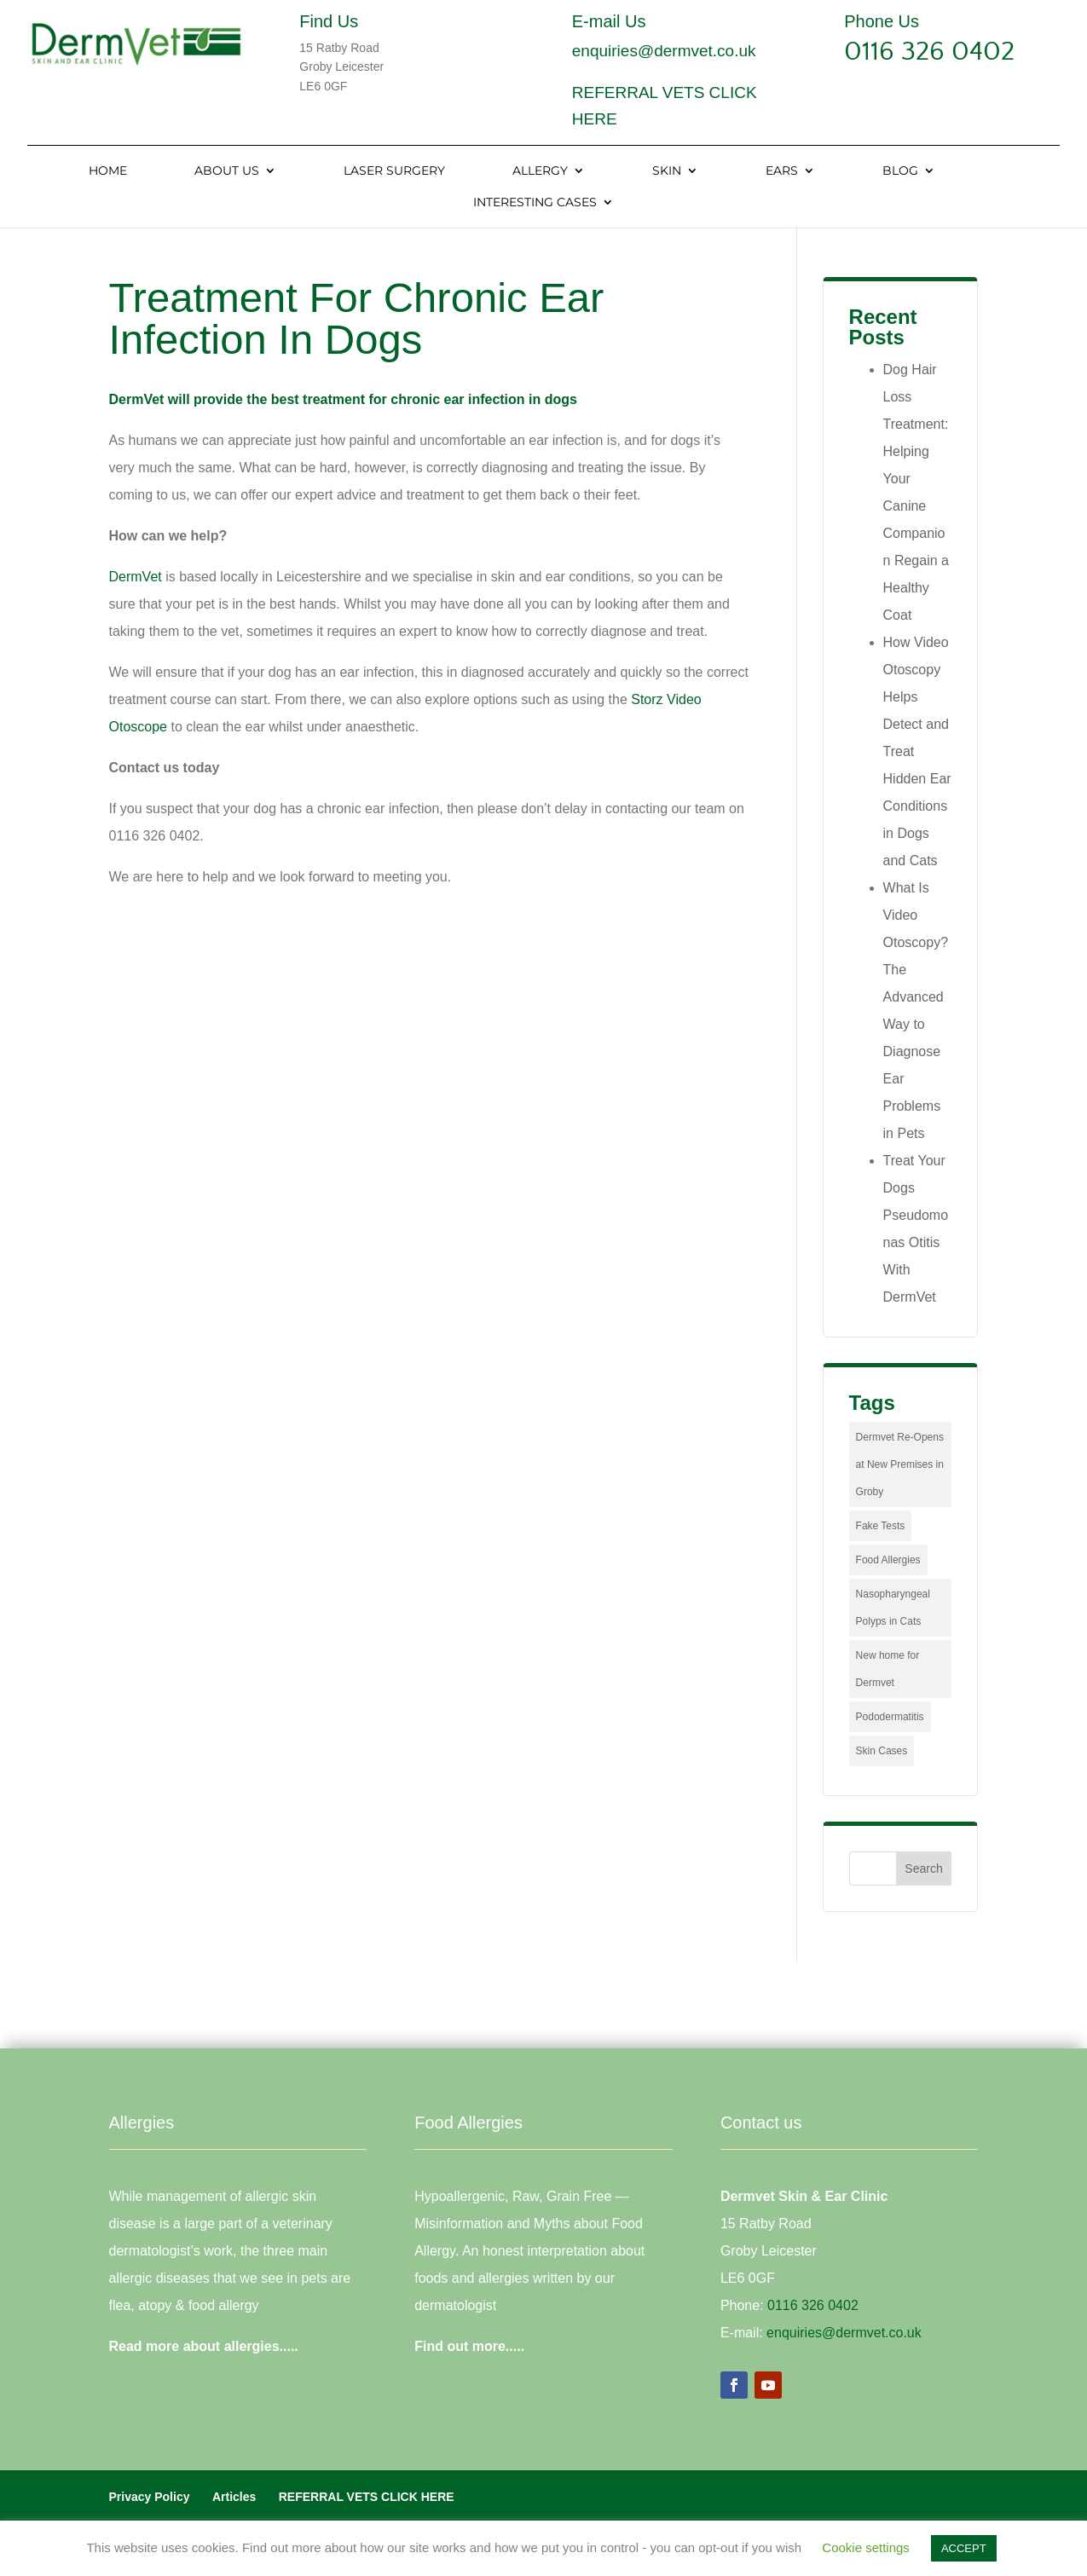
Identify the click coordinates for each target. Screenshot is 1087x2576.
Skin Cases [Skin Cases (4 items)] (882, 1751)
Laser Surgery (394, 171)
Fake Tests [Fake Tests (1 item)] (880, 1526)
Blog (900, 171)
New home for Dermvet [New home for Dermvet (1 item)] (888, 1669)
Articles (234, 2497)
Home (108, 171)
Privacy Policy (149, 2497)
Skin (666, 171)
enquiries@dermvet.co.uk (664, 51)
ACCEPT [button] (963, 2548)
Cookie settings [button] (866, 2547)
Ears (782, 171)
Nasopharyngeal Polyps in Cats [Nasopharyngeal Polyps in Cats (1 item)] (893, 1607)
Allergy (540, 171)
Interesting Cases (535, 203)
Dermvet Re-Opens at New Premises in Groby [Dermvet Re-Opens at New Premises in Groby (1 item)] (900, 1464)
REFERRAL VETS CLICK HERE (366, 2497)
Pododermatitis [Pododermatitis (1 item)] (890, 1717)
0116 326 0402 (929, 51)
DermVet (135, 576)
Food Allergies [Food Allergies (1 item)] (888, 1560)
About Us (226, 171)
